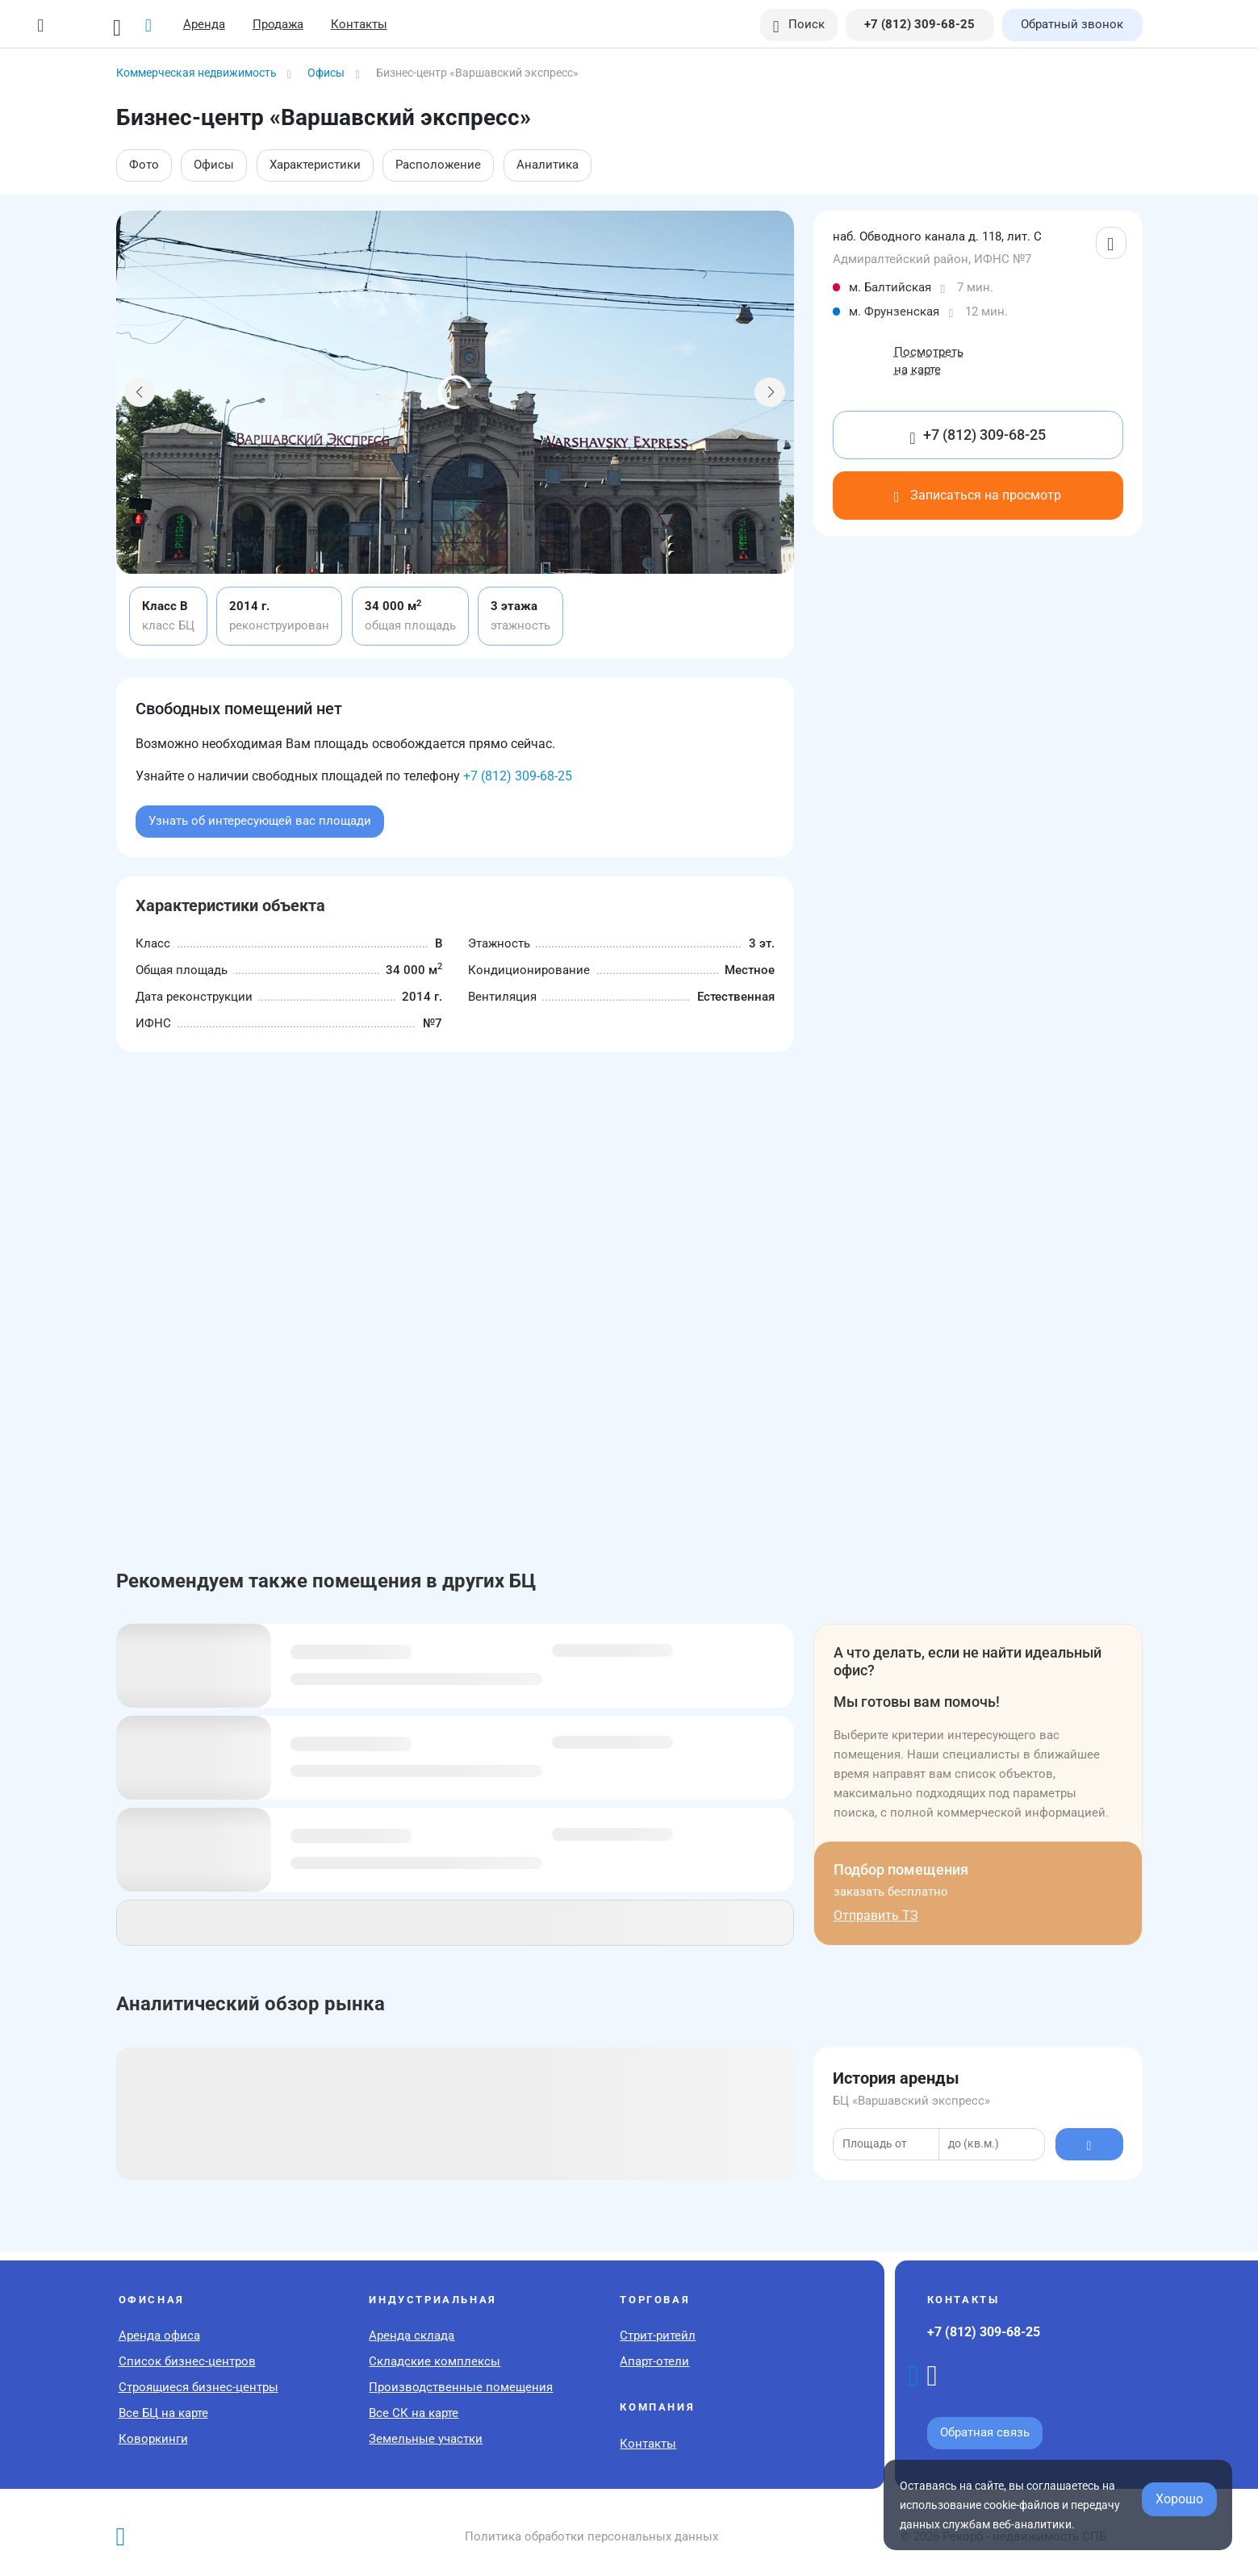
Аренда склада (411, 2335)
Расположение (438, 164)
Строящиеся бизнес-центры (198, 2387)
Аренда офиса (159, 2335)
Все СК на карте (413, 2413)
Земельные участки (426, 2439)
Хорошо (1179, 2499)
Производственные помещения (461, 2387)
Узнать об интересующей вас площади (259, 820)
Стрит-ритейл (658, 2335)
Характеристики (315, 164)
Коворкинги (153, 2439)
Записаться (977, 495)
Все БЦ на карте (163, 2413)
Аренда (204, 24)
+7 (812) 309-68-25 (517, 776)
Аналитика (547, 164)
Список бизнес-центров (187, 2361)
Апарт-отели (654, 2361)
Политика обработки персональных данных (591, 2536)
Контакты (359, 24)
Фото (144, 164)
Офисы (214, 164)
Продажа (278, 24)
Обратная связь (985, 2432)
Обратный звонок (1072, 24)
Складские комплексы (434, 2361)
